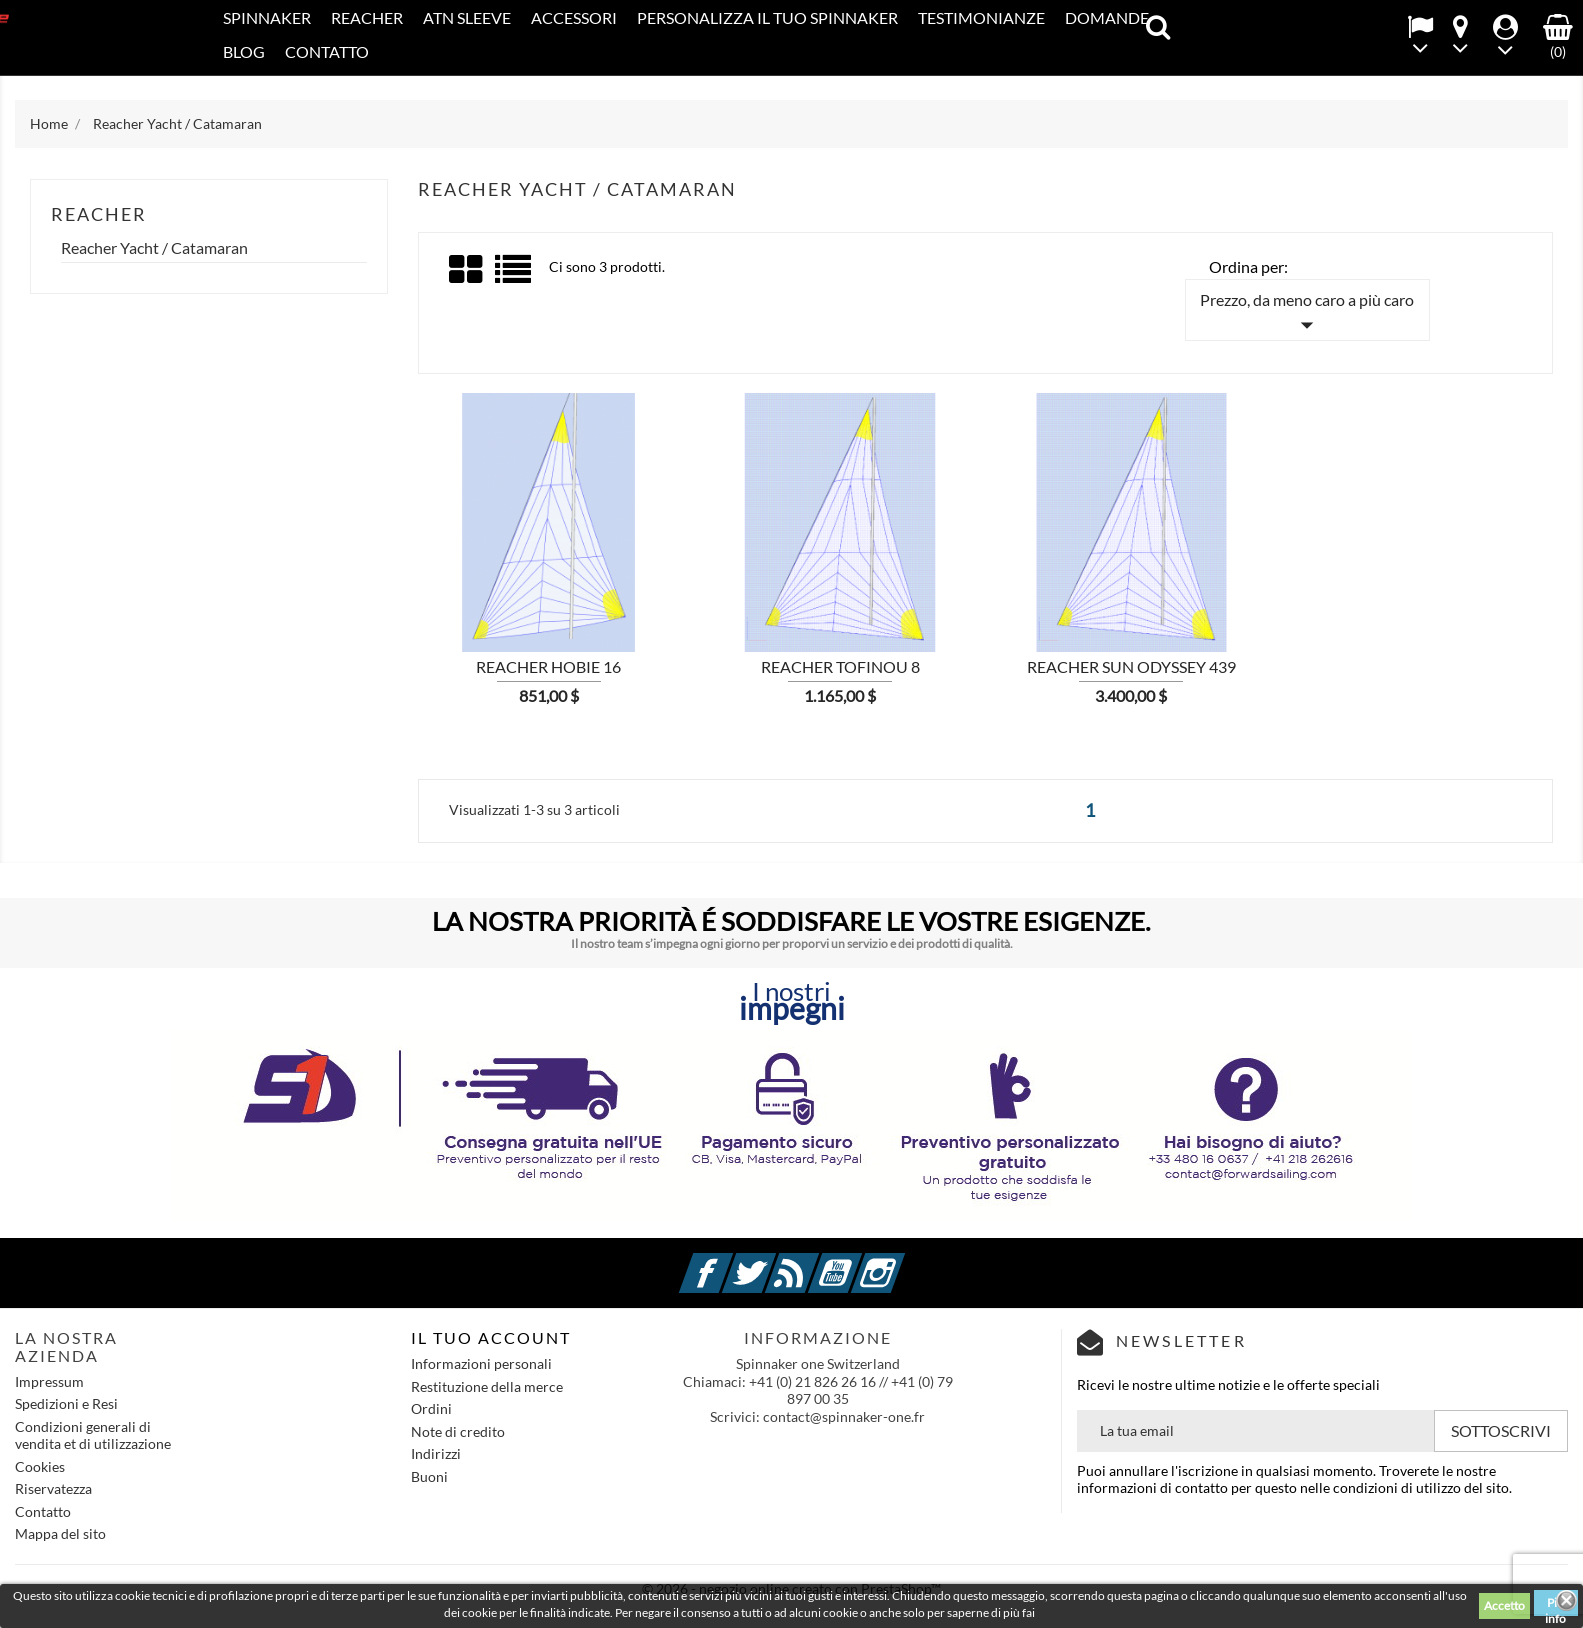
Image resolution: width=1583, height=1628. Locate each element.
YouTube (859, 1261)
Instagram (902, 1261)
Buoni (429, 1476)
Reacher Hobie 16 (548, 666)
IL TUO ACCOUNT (491, 1337)
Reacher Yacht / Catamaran (154, 248)
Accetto (1504, 1605)
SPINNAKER (267, 17)
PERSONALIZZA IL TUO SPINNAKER (767, 17)
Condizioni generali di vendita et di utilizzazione (93, 1435)
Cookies (40, 1466)
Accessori (574, 17)
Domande (1107, 17)
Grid (467, 270)
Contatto (327, 51)
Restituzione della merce (487, 1386)
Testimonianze (981, 17)
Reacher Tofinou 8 (840, 666)
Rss (816, 1261)
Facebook (730, 1261)
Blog (244, 51)
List (514, 276)
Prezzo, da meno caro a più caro (1307, 315)
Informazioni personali (481, 1363)
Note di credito (458, 1431)
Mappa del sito (60, 1533)
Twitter (773, 1261)
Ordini (431, 1408)
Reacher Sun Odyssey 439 (1131, 666)
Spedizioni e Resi (66, 1403)
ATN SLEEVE (467, 17)
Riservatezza (53, 1488)
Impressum (49, 1381)
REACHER (367, 17)
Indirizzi (436, 1453)
